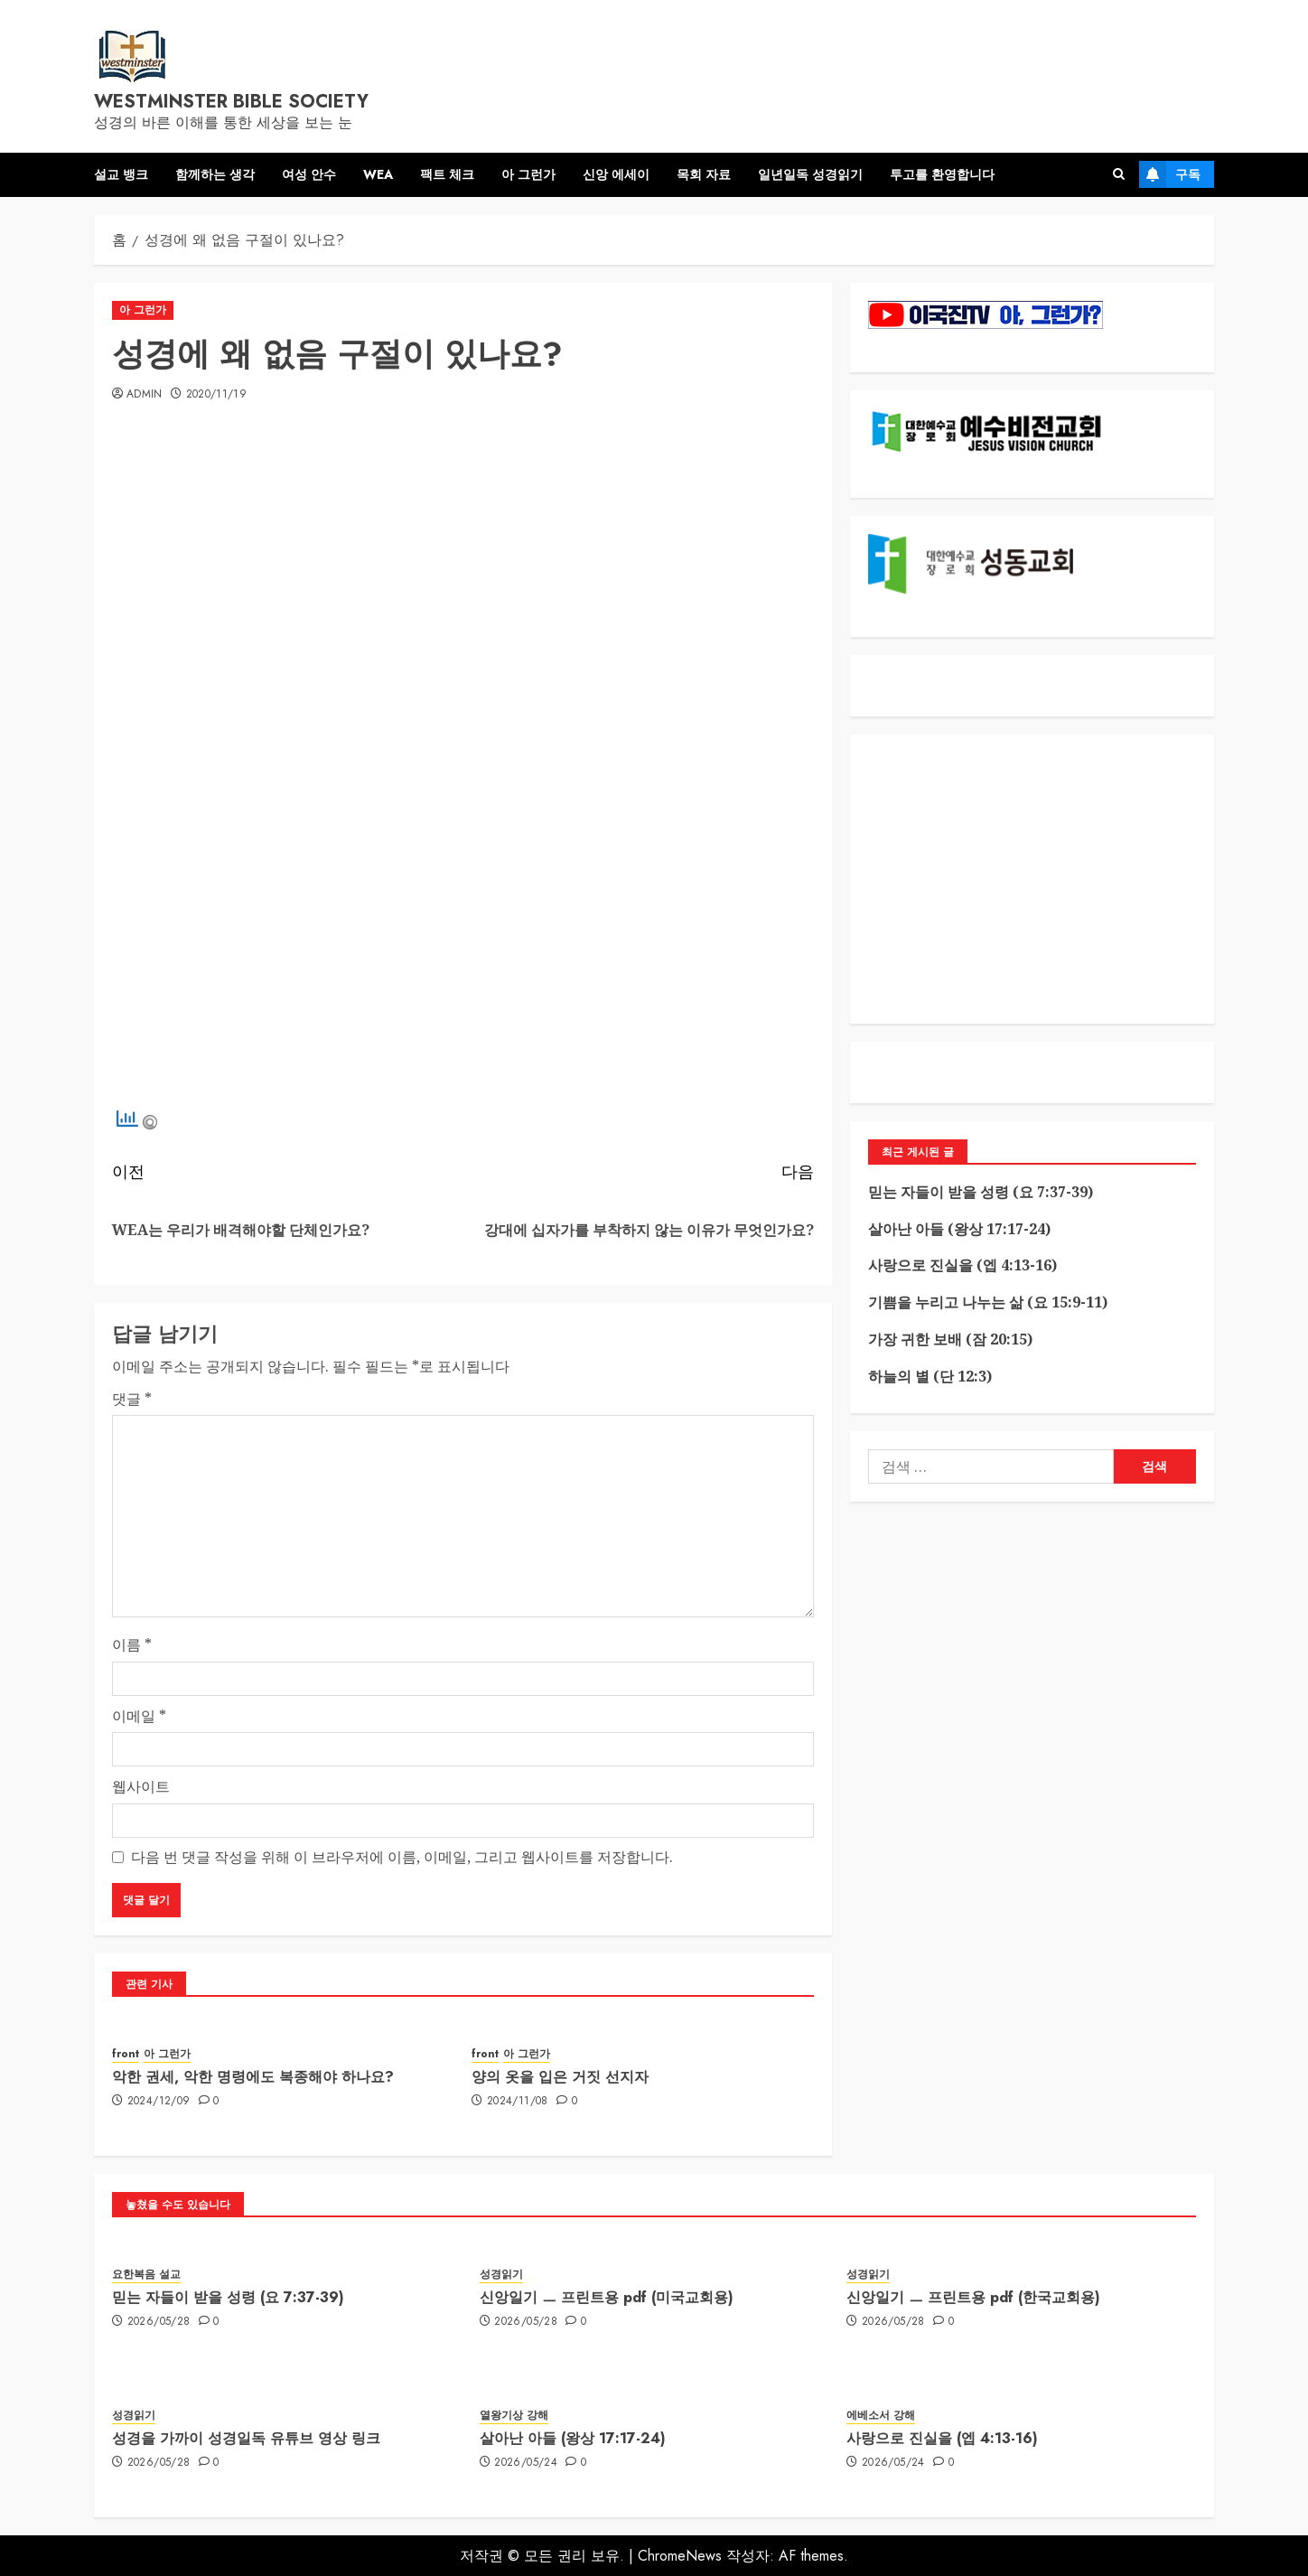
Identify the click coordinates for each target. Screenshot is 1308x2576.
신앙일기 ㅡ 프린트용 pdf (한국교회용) (973, 2297)
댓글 (132, 1399)
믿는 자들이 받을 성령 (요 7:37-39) (980, 1192)
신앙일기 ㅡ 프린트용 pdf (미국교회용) (606, 2297)
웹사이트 (141, 1786)
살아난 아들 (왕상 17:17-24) (959, 1229)
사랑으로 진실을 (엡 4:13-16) (962, 1265)
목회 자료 (704, 174)
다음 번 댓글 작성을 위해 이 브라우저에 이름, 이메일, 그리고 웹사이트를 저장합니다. (402, 1857)
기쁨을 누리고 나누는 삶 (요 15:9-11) (987, 1302)
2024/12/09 (159, 2101)
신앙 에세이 (616, 174)
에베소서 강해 (880, 2415)
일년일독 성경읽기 (810, 174)
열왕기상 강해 (514, 2415)
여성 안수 (309, 174)
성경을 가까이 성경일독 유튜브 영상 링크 (246, 2438)
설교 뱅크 (121, 174)
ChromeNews (680, 2555)
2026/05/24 (525, 2463)
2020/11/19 (217, 395)
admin (144, 395)
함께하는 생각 (215, 174)
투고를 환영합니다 (942, 174)
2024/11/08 (517, 2101)
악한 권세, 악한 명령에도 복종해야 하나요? (253, 2076)
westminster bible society (231, 102)
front (125, 2054)
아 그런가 (528, 174)
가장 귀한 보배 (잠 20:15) (950, 1339)
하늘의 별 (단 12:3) (930, 1376)
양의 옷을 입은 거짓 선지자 (560, 2076)
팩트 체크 (447, 174)
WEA (378, 174)
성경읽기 (501, 2274)
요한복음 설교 (146, 2274)
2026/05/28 (159, 2322)
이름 (132, 1644)
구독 (1170, 174)
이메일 (139, 1716)
